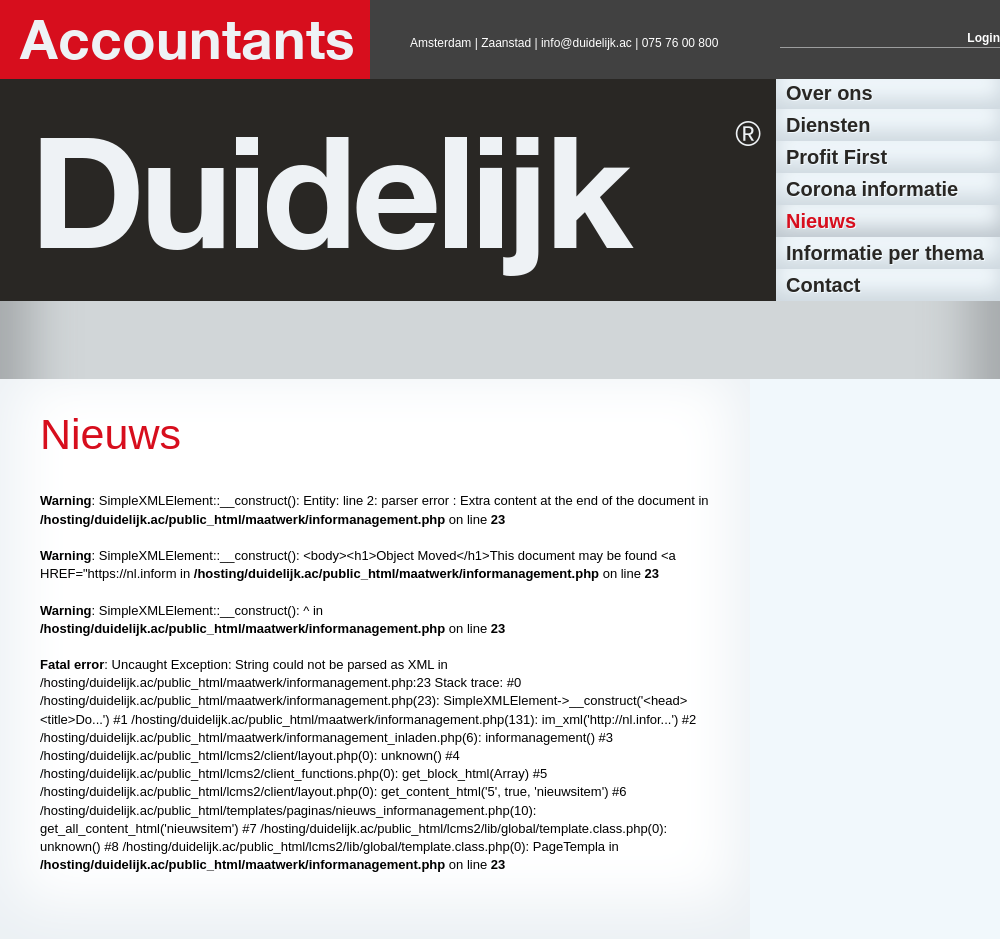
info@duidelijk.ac (586, 43)
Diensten (828, 125)
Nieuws (821, 221)
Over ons (829, 93)
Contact (823, 285)
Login (983, 38)
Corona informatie (872, 189)
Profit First (836, 157)
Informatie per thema (885, 253)
